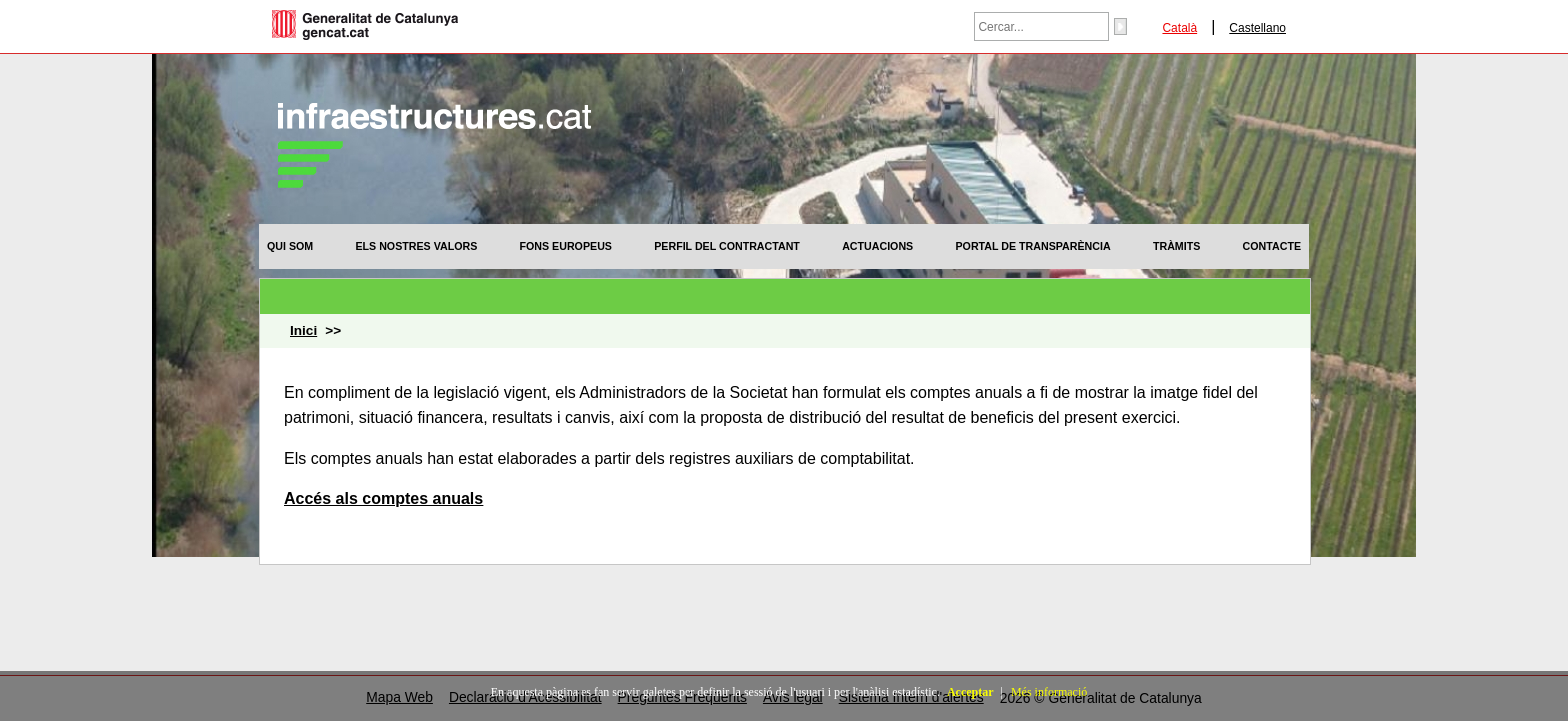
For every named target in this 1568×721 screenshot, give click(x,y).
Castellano (1257, 28)
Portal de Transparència (1033, 246)
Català (1179, 28)
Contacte (1272, 246)
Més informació (1049, 692)
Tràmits (1176, 246)
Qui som (290, 246)
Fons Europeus (566, 246)
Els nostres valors (416, 246)
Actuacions (877, 246)
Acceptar (970, 692)
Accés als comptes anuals (383, 498)
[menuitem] (290, 246)
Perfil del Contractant (727, 246)
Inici (303, 330)
